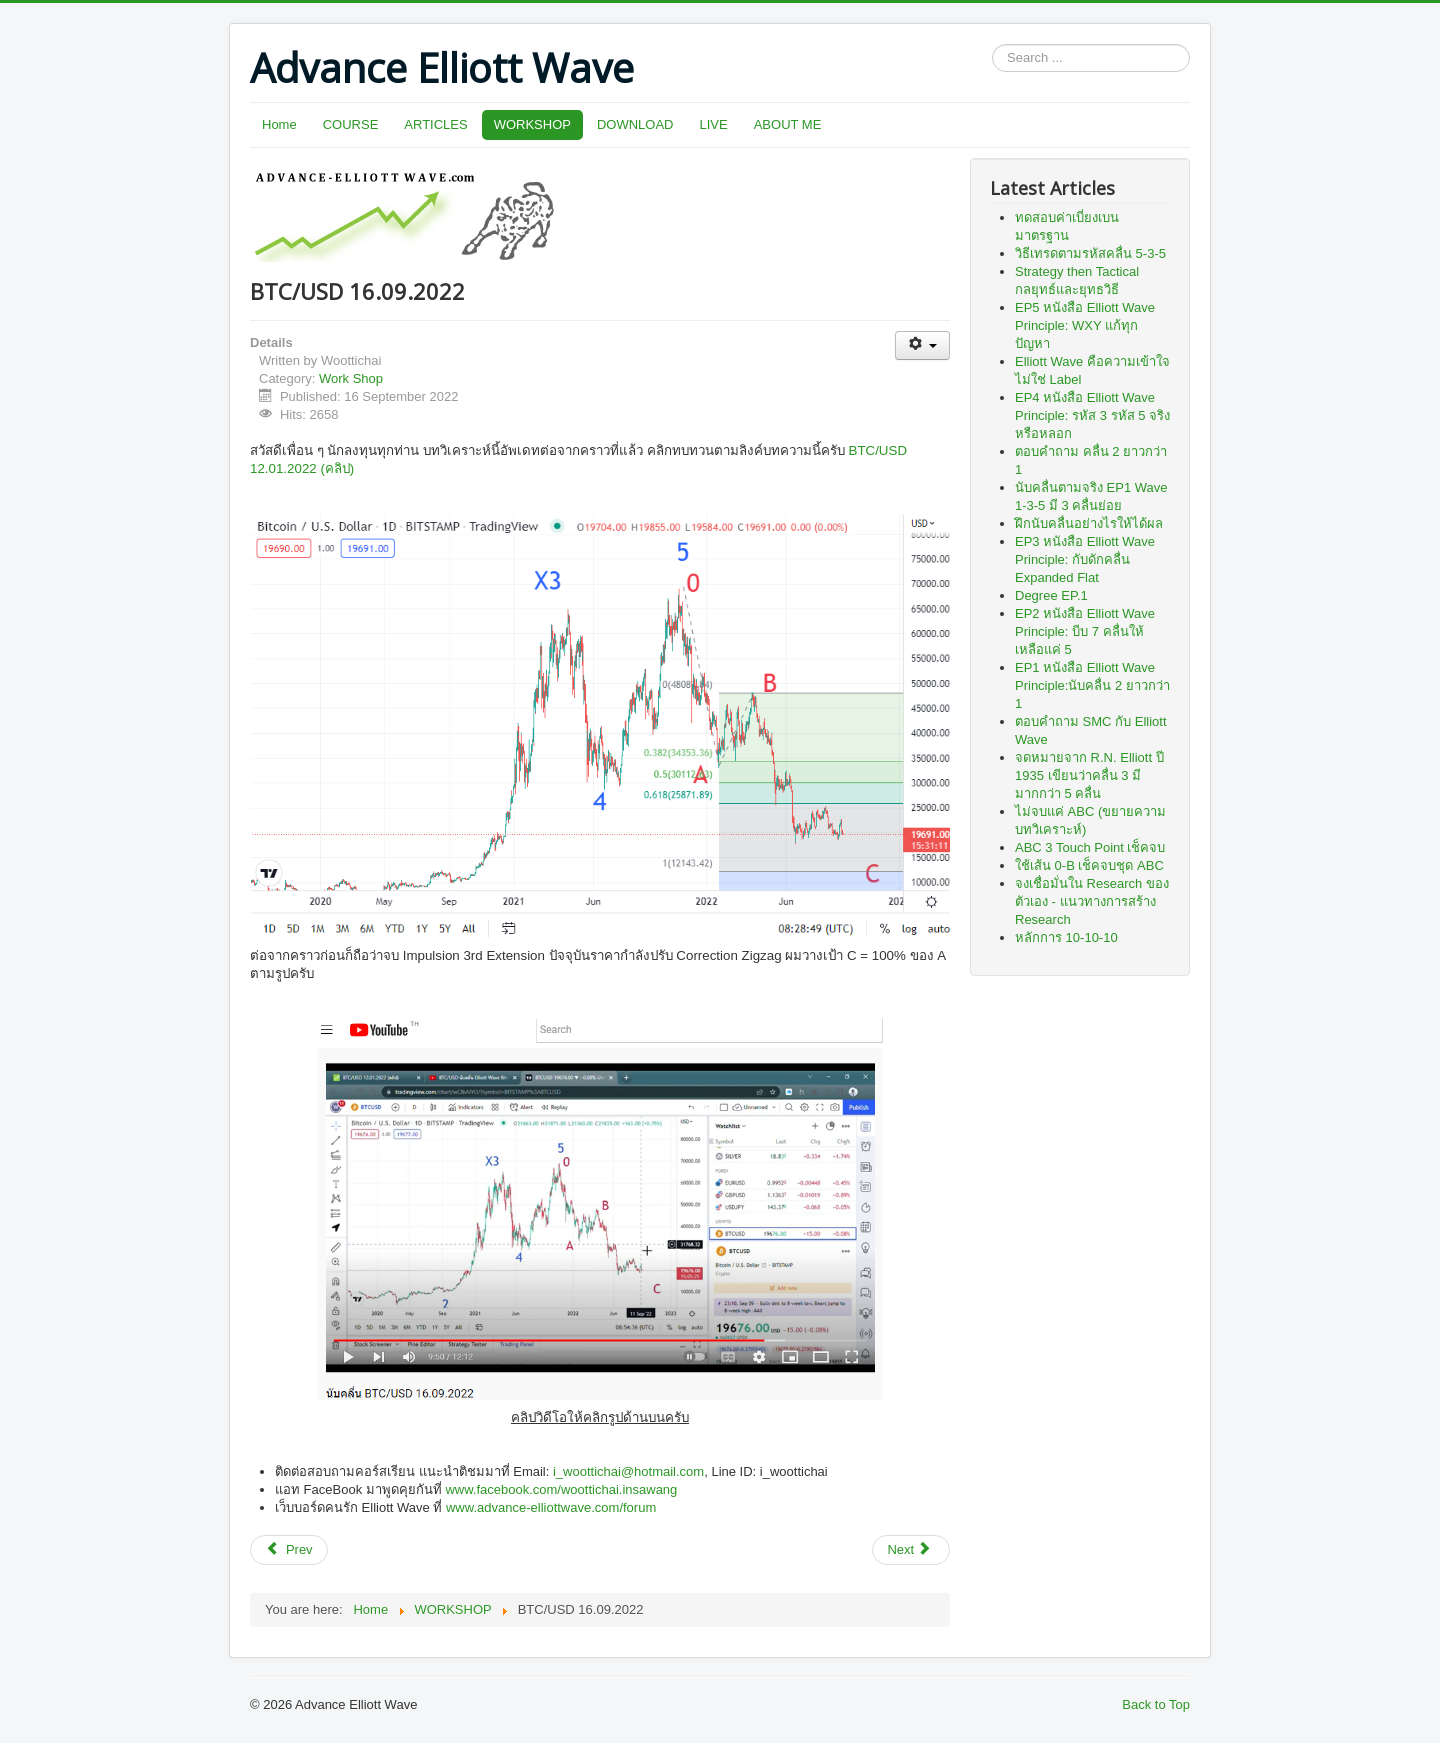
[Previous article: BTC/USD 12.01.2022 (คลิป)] (289, 1550)
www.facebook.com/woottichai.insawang (561, 1489)
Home (279, 124)
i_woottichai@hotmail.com (628, 1471)
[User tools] (922, 345)
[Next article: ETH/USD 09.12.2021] (911, 1550)
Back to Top (1156, 1704)
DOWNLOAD (635, 124)
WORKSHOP (532, 124)
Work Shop (351, 378)
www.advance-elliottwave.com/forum (551, 1507)
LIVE (714, 124)
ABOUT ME (788, 124)
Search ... (992, 44)
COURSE (351, 124)
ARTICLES (435, 124)
